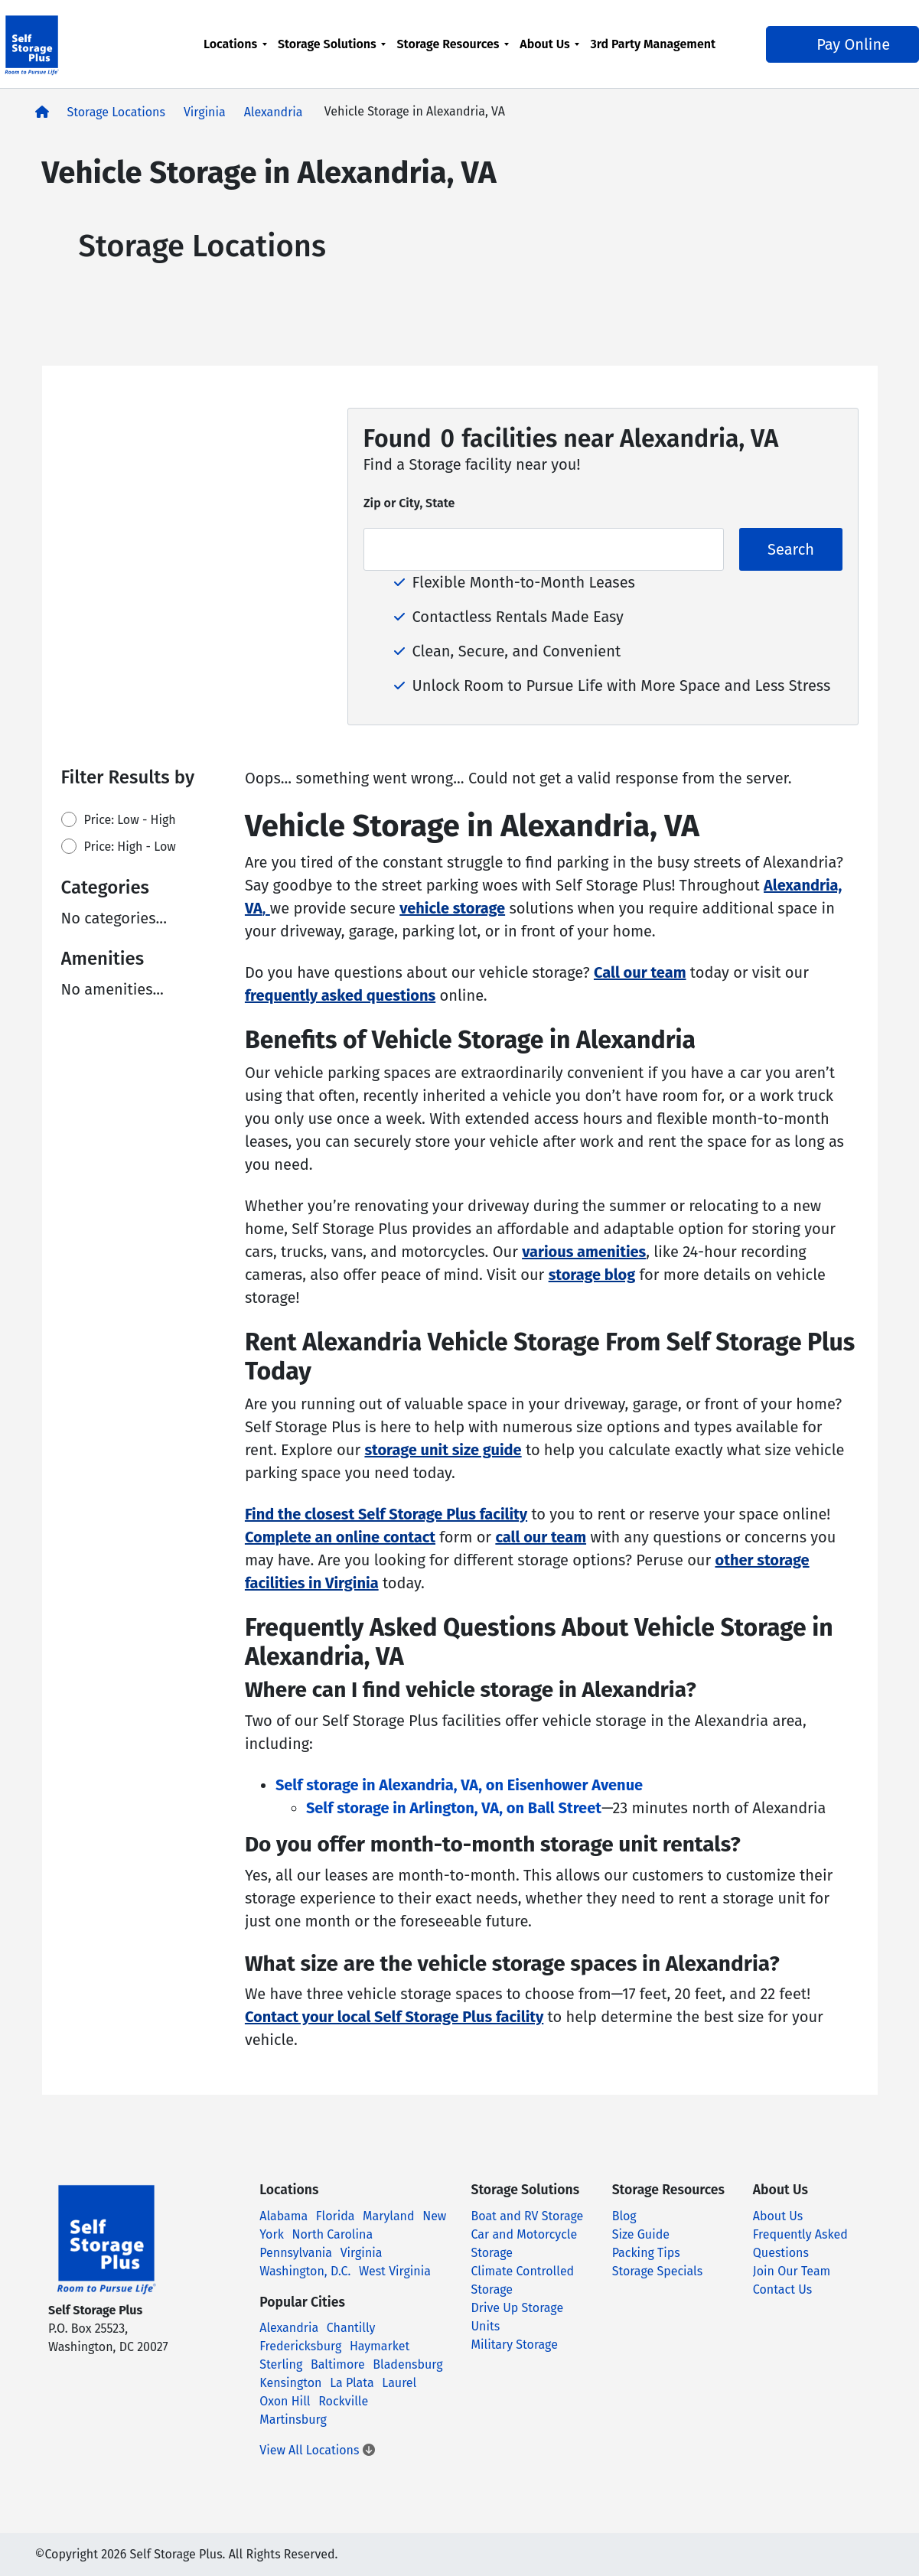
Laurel (399, 2383)
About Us (547, 44)
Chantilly (351, 2327)
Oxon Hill (284, 2401)
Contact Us (782, 2289)
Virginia (205, 112)
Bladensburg (407, 2364)
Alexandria (273, 112)
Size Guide (641, 2234)
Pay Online (794, 53)
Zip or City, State (409, 503)
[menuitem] (237, 53)
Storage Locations (116, 112)
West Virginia (395, 2271)
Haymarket (379, 2346)
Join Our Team (792, 2271)
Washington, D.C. (304, 2271)
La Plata (352, 2383)
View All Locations (316, 2450)
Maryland (388, 2216)
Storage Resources (450, 44)
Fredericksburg (300, 2346)
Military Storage (514, 2344)
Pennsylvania (295, 2252)
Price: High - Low (130, 846)
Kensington (290, 2383)
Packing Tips (646, 2252)
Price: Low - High (130, 820)
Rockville (343, 2401)
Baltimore (338, 2364)
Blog (624, 2216)
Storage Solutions (329, 44)
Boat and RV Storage (527, 2216)
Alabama (283, 2216)
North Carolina (332, 2234)
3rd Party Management (629, 53)
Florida (335, 2216)
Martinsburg (293, 2419)
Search (790, 549)
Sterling (280, 2364)
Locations (232, 44)
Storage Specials (657, 2271)
